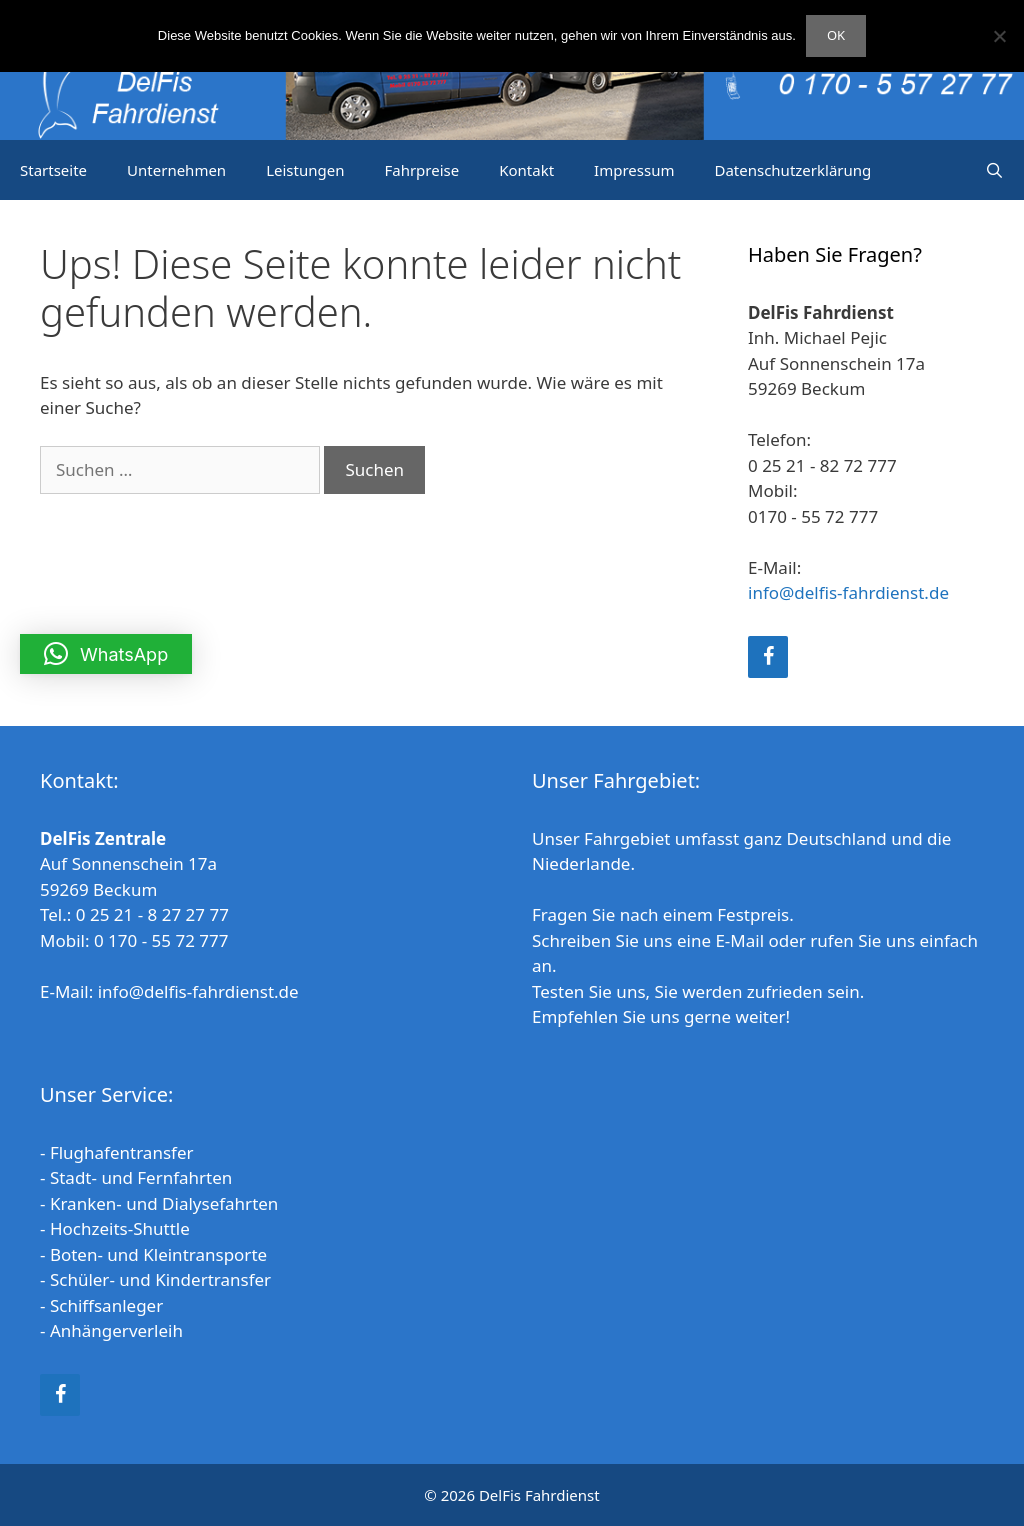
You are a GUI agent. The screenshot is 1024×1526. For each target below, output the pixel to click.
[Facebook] (768, 657)
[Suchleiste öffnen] (994, 170)
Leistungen (305, 170)
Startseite (53, 170)
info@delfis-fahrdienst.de (848, 592)
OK (836, 35)
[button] (106, 654)
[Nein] (999, 36)
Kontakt (526, 170)
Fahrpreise (421, 170)
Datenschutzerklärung (792, 170)
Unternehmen (176, 170)
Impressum (634, 170)
